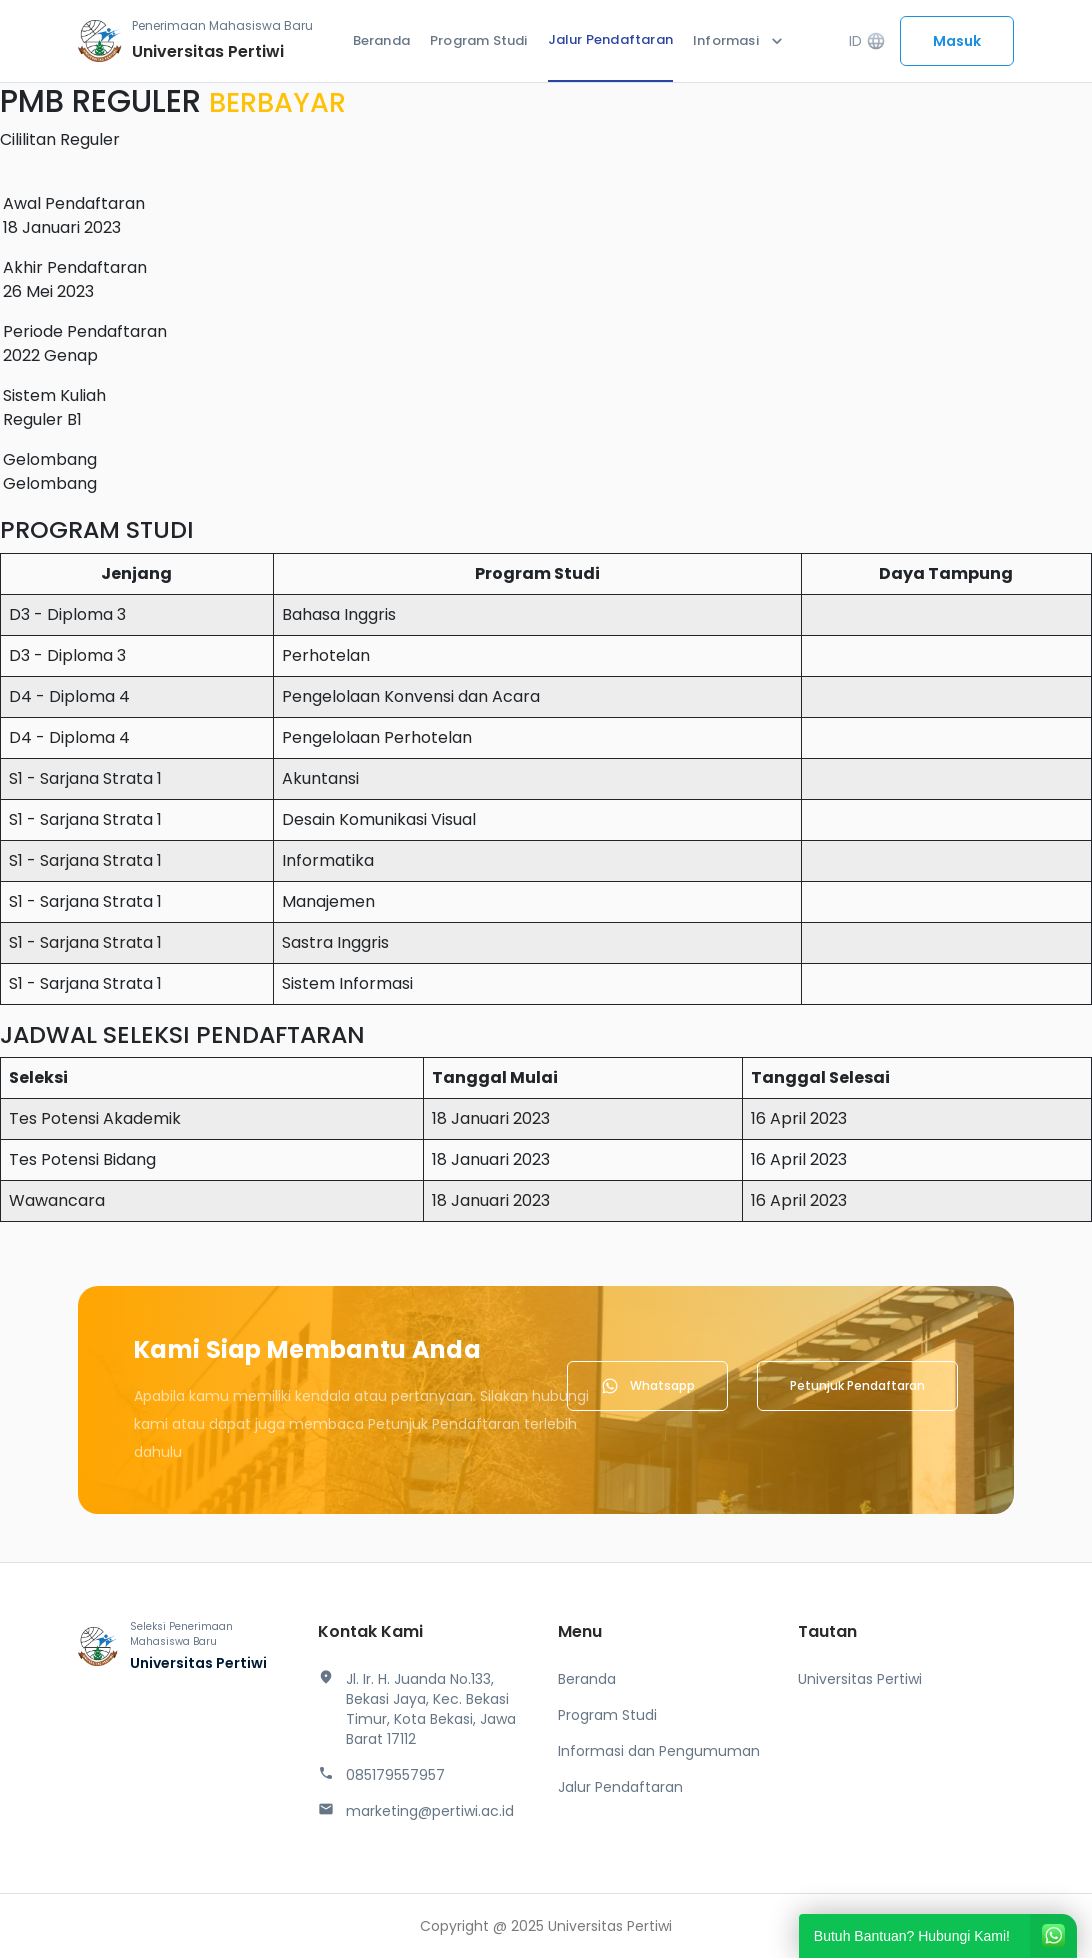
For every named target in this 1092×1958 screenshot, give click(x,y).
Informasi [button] (740, 41)
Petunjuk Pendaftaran (857, 1385)
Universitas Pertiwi (860, 1679)
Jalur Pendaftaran (610, 39)
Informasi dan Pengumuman (659, 1751)
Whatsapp (647, 1386)
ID (867, 41)
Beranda (381, 40)
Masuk (957, 41)
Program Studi (479, 40)
